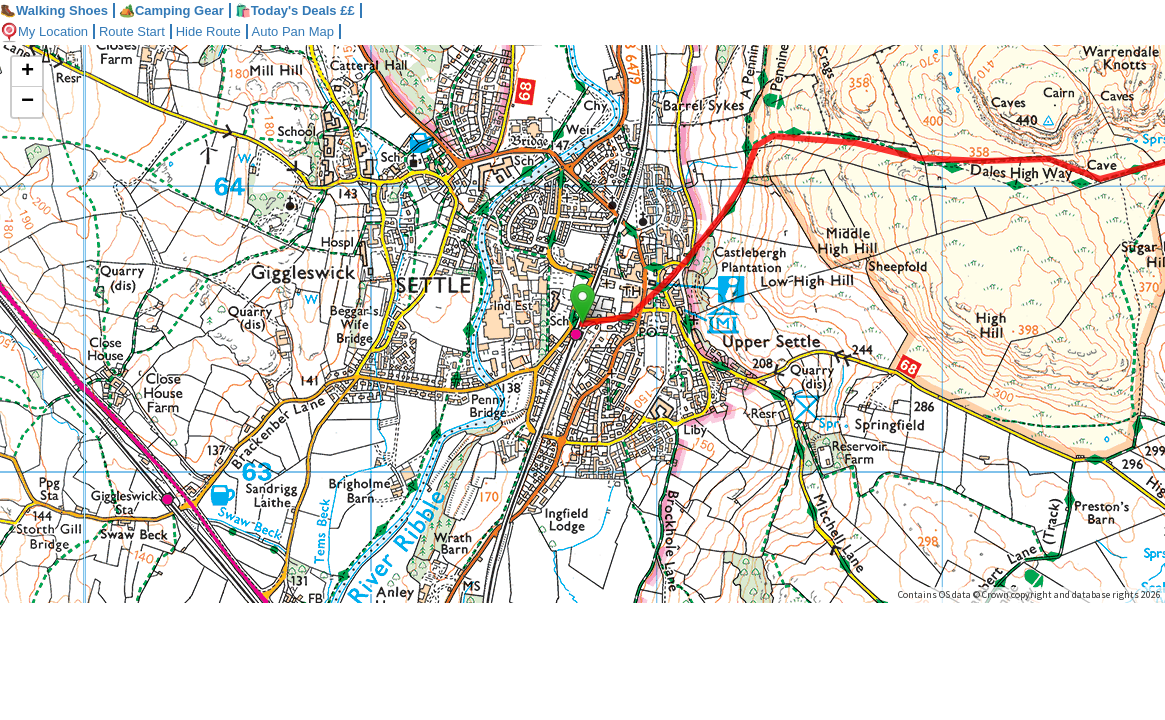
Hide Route (208, 31)
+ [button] (27, 72)
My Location (44, 31)
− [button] (27, 102)
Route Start (132, 31)
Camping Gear (171, 10)
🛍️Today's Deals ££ (295, 10)
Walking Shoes (54, 10)
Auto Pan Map (293, 31)
